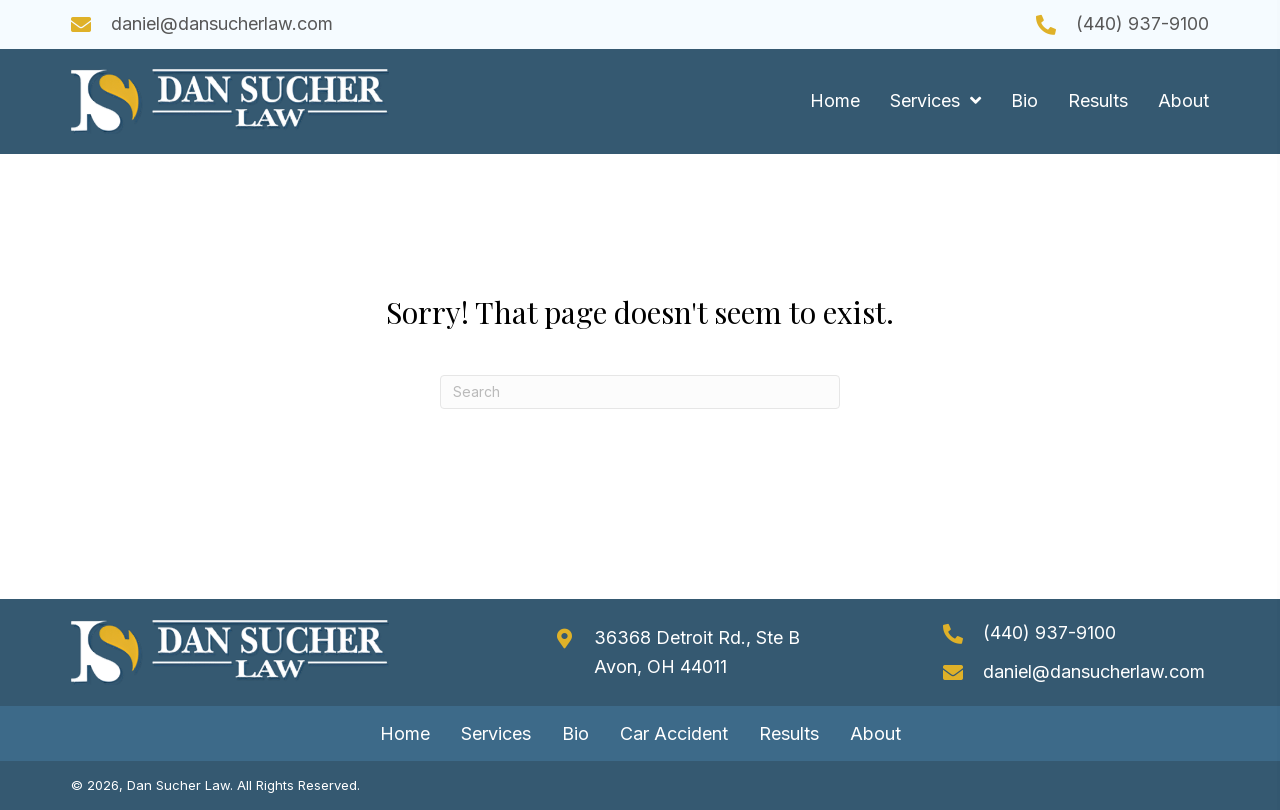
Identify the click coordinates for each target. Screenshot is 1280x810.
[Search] (640, 392)
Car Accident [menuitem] (674, 733)
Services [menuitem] (496, 733)
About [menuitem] (875, 733)
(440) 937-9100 (1142, 23)
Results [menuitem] (789, 733)
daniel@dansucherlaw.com (222, 23)
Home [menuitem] (405, 733)
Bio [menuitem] (575, 733)
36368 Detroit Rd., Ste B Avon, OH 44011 (697, 652)
